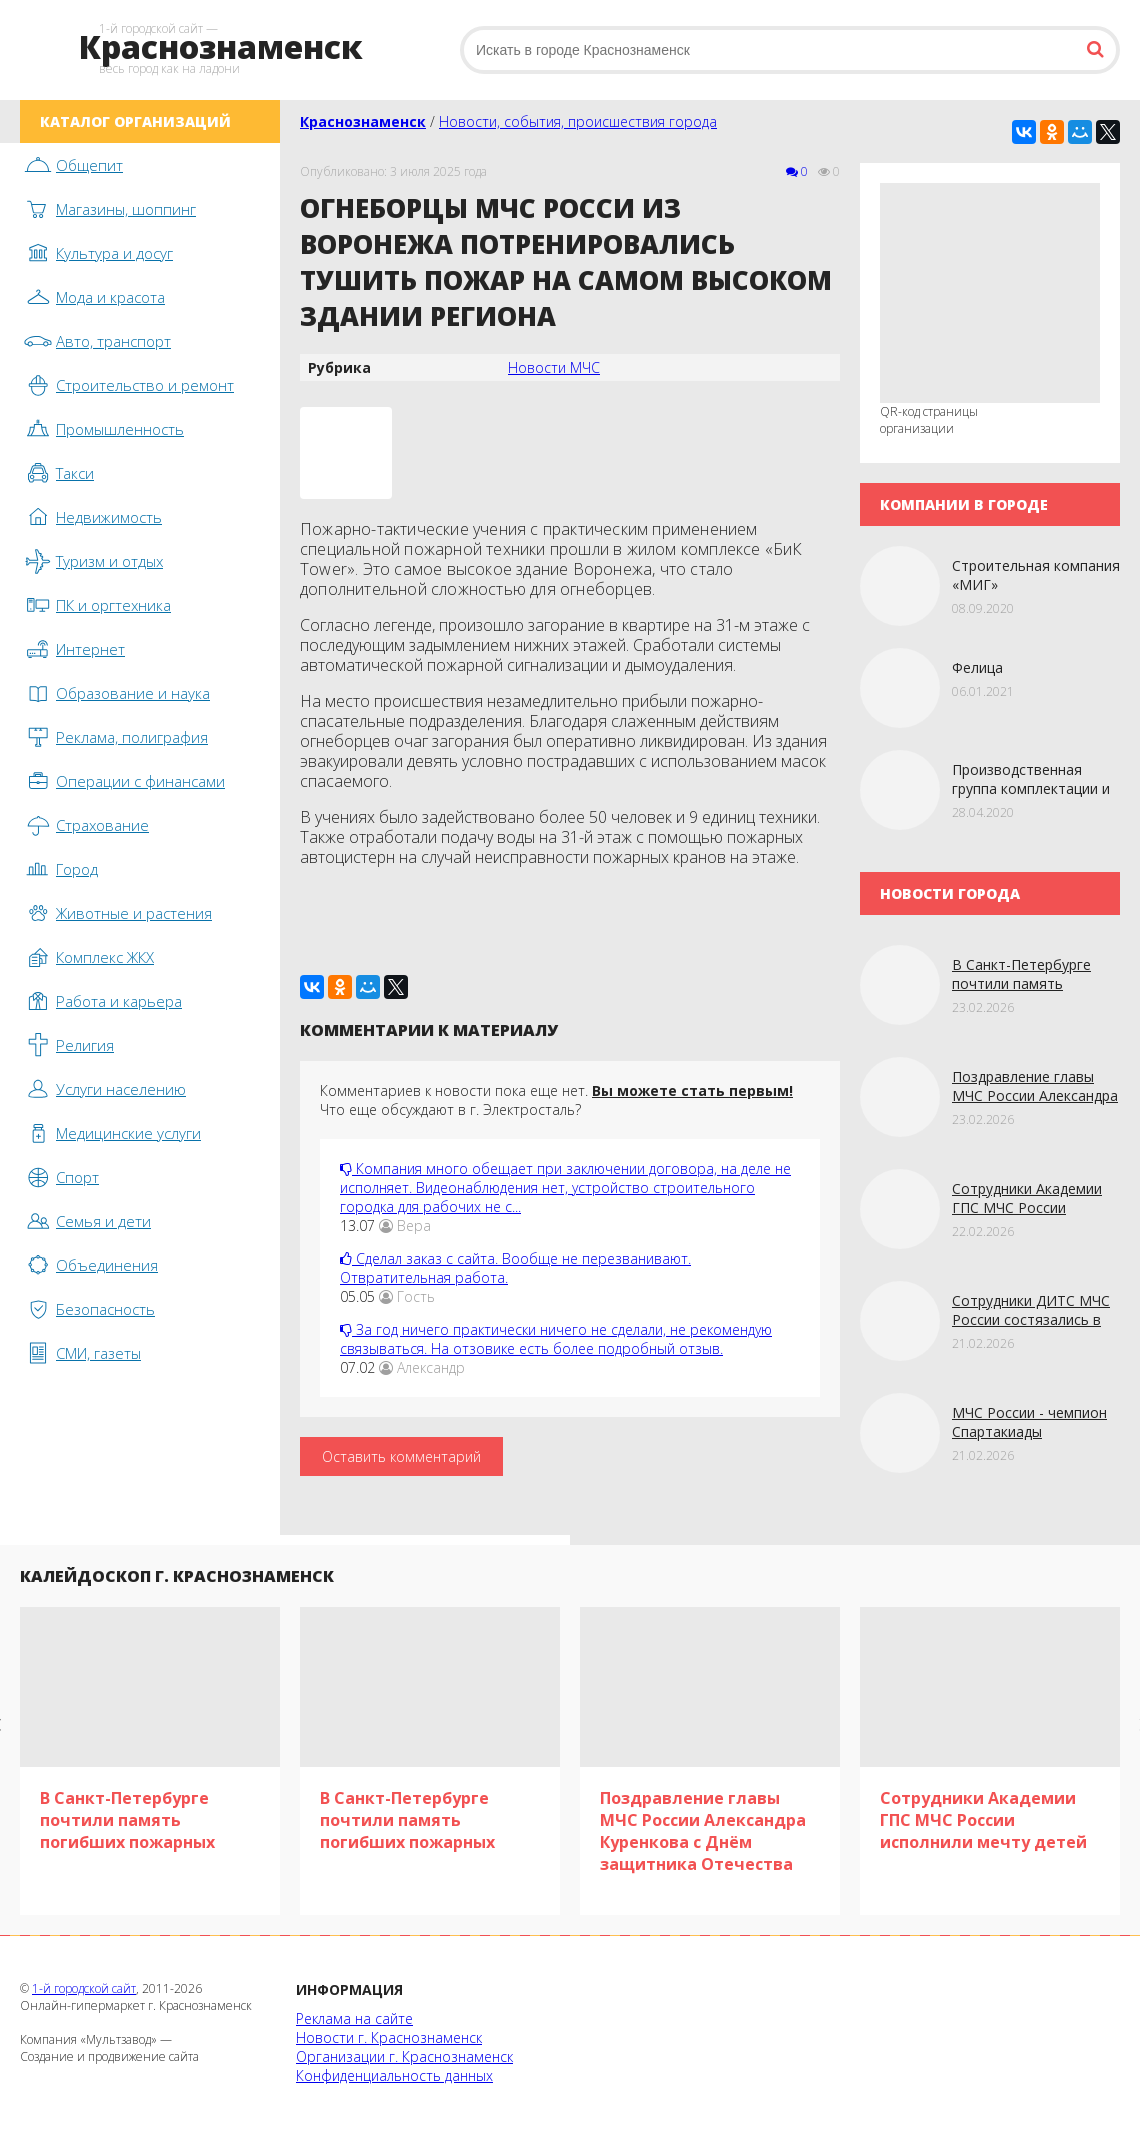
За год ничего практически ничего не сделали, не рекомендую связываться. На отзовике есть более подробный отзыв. (556, 1339)
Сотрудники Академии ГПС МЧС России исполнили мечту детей (1032, 1207)
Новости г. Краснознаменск (389, 2037)
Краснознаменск (363, 121)
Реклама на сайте (354, 2018)
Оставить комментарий (401, 1456)
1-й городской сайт (84, 1988)
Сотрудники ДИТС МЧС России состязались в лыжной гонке (1031, 1319)
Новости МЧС (554, 367)
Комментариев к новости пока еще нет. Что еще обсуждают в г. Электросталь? (556, 1100)
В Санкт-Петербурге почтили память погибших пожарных (1021, 983)
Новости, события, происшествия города (578, 121)
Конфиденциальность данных (394, 2075)
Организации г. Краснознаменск (404, 2056)
